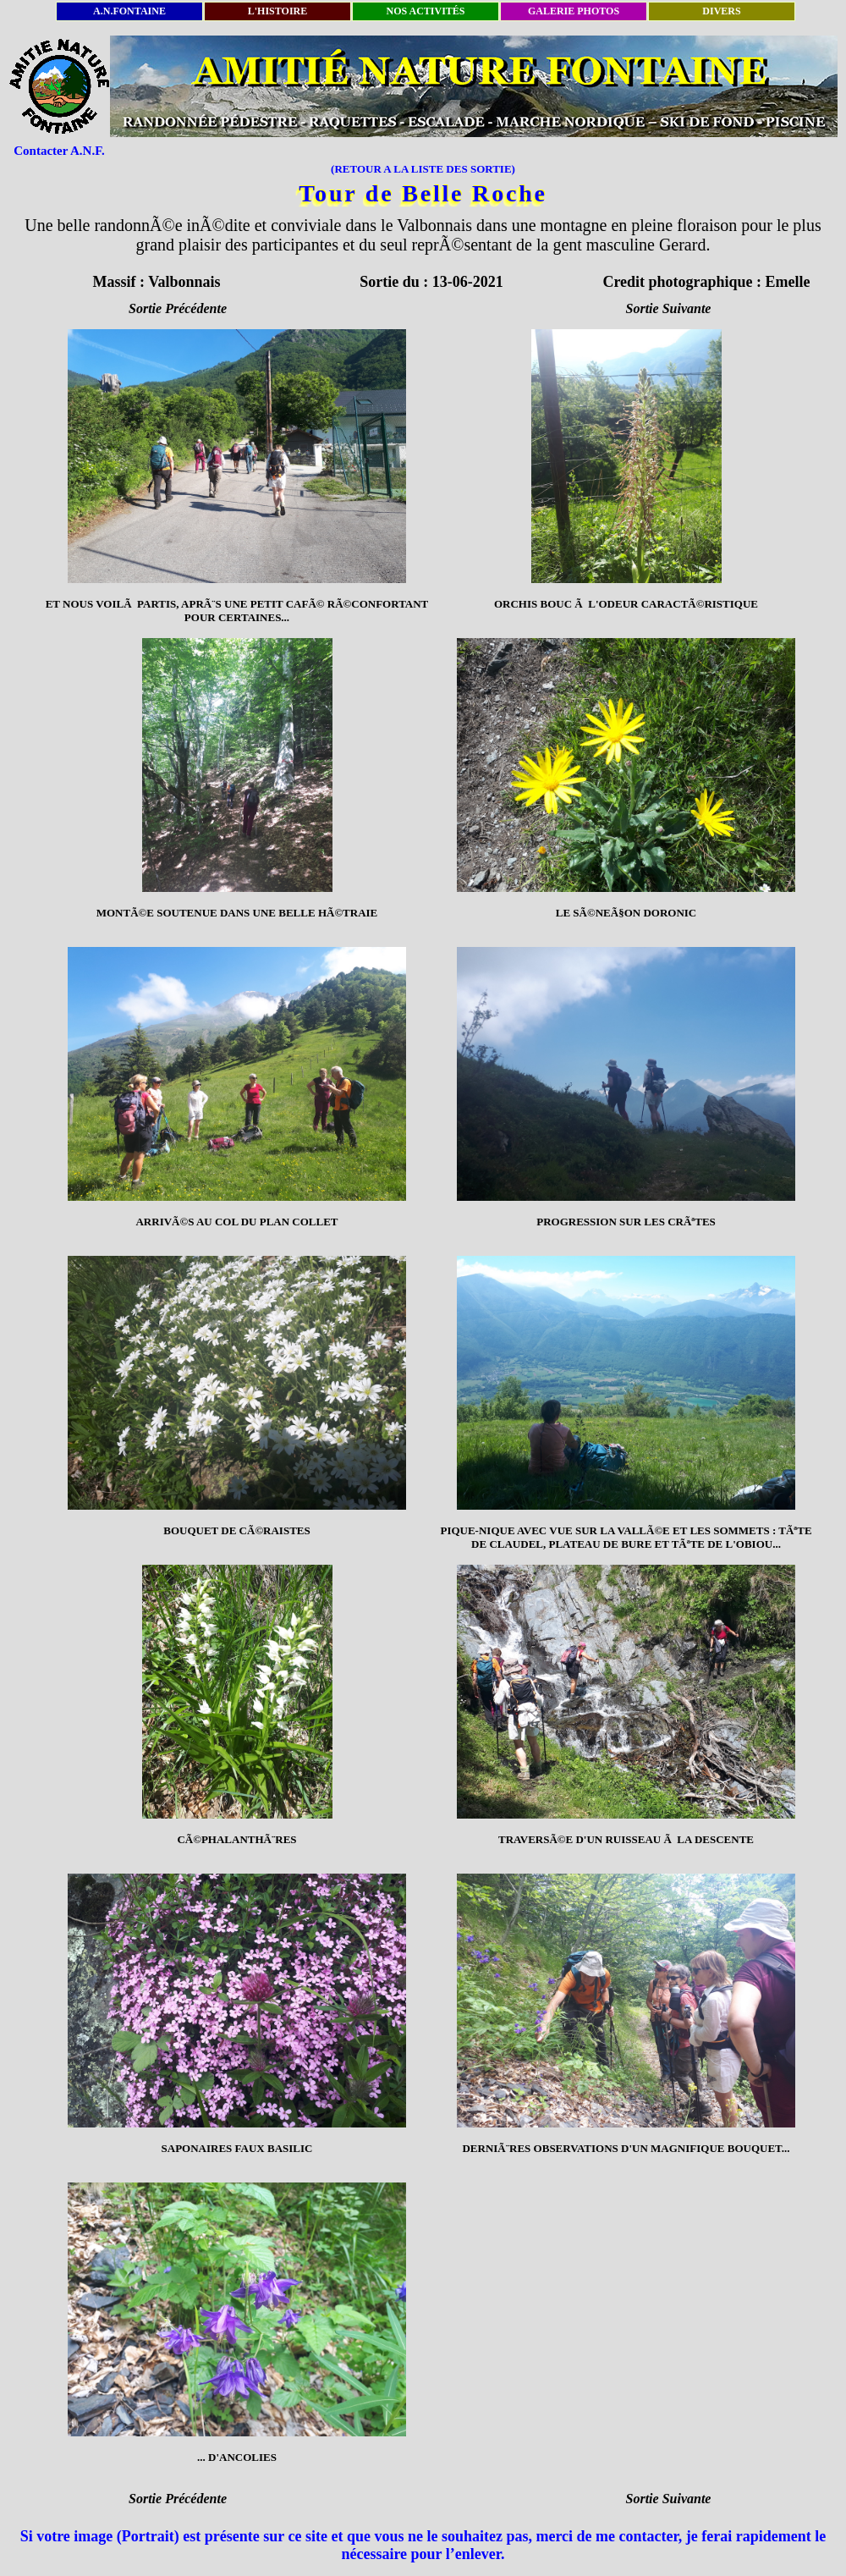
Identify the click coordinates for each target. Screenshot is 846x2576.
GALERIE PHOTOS (573, 11)
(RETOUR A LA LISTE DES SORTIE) (423, 168)
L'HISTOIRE (277, 11)
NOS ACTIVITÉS (425, 11)
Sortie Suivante (668, 308)
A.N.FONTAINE (129, 11)
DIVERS (721, 11)
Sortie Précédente (178, 308)
